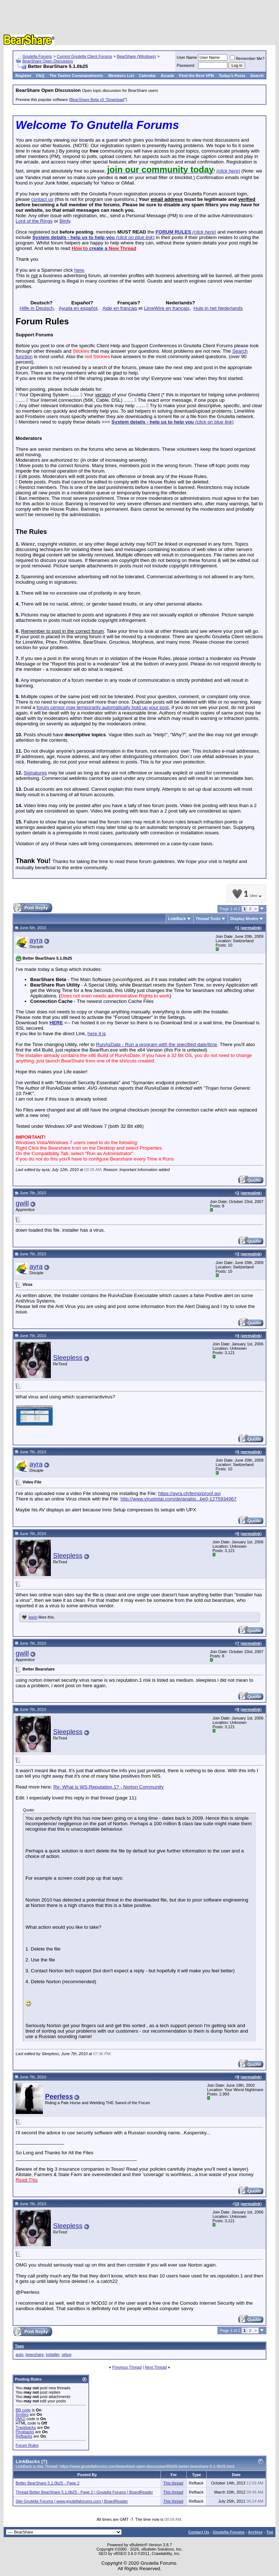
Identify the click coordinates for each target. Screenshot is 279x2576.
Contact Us (198, 2532)
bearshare (35, 2354)
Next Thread (156, 2367)
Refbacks (24, 2436)
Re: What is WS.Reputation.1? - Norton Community (108, 1787)
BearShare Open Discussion (48, 61)
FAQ (40, 75)
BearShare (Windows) (136, 56)
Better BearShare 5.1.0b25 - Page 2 (48, 2483)
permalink (251, 928)
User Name (187, 57)
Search (257, 75)
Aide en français (119, 308)
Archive (255, 2532)
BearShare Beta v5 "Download (97, 99)
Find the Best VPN (196, 75)
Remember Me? (247, 58)
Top (269, 2532)
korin (33, 1617)
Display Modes (244, 918)
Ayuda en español (78, 308)
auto (19, 2354)
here (79, 270)
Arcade (167, 75)
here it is (97, 1033)
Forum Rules (27, 2445)
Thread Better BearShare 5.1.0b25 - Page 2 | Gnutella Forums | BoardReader (84, 2492)
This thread (173, 2483)
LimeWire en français (166, 308)
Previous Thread (127, 2367)
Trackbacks (26, 2427)
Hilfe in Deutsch (36, 308)
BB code (23, 2410)
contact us (42, 199)
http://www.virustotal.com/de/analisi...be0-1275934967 (178, 1499)
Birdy (65, 221)
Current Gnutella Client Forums (84, 56)
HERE (56, 1022)
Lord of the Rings (34, 221)
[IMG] (20, 2419)
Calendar (147, 75)
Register (24, 75)
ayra (36, 940)
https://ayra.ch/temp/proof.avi (189, 1493)
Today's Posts (232, 75)
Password (185, 65)
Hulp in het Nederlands (218, 308)
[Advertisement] (139, 18)
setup (67, 2354)
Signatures (35, 772)
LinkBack (177, 918)
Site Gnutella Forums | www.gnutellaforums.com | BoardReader (72, 2501)
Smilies (22, 2414)
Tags (19, 2346)
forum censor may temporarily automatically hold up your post (103, 707)
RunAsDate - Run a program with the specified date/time (156, 1044)
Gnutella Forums (37, 56)
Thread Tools (208, 918)
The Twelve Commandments (76, 75)
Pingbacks (25, 2432)
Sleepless (67, 1357)
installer (52, 2354)
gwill (22, 1203)
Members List (121, 75)
